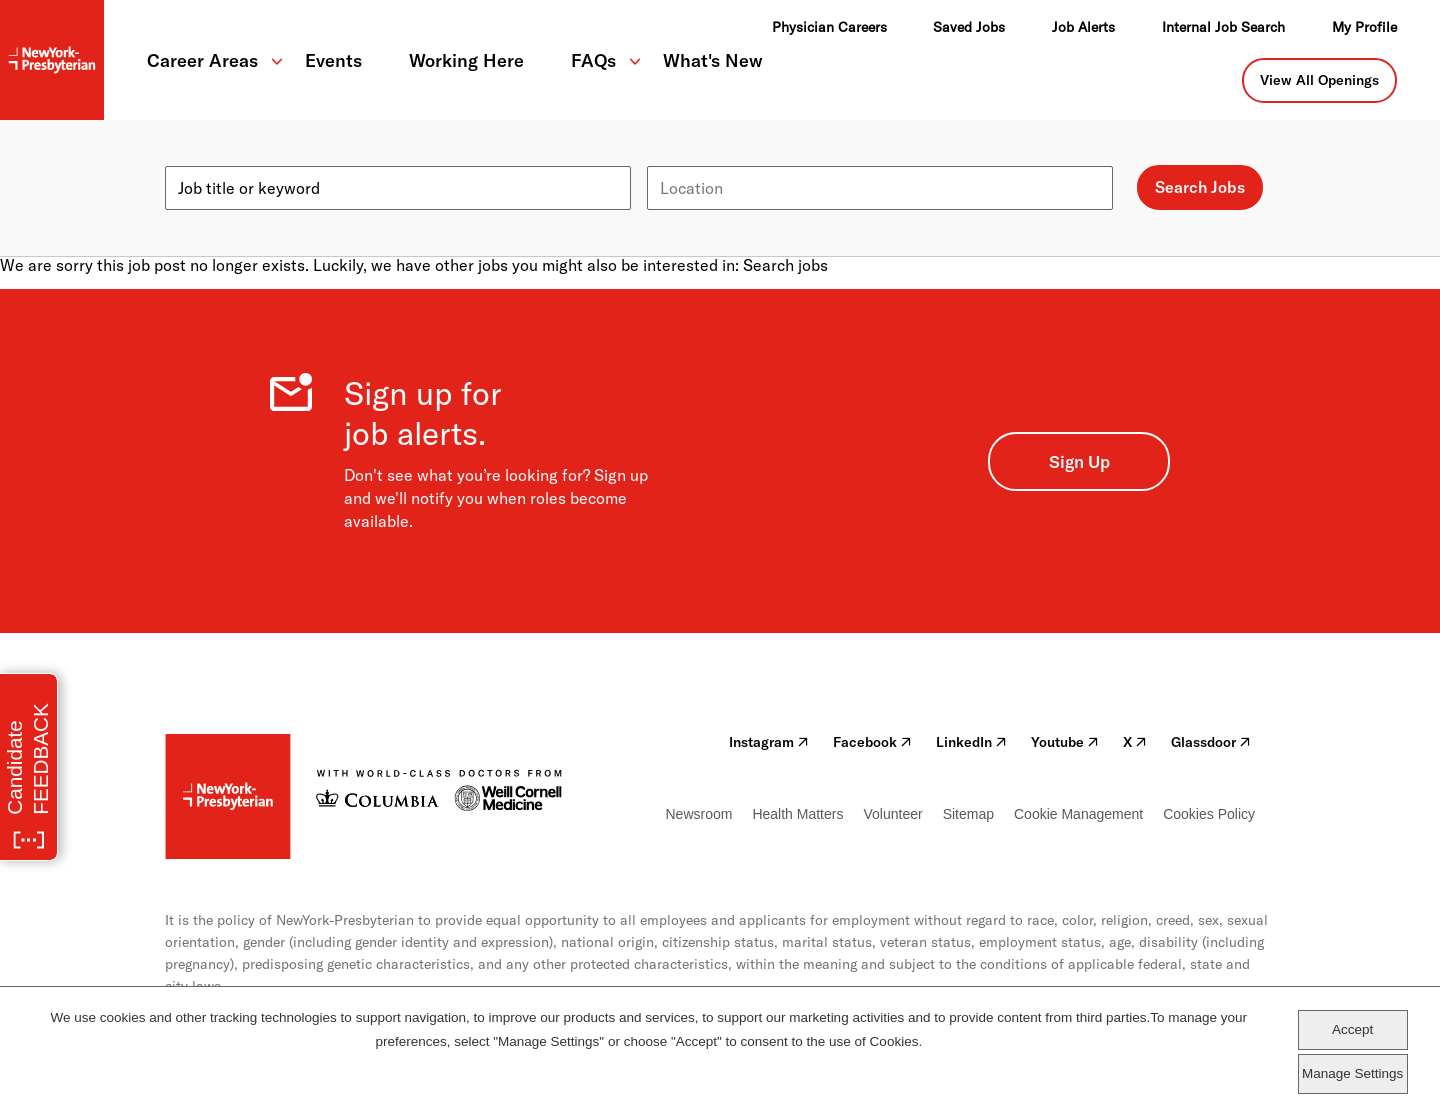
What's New (713, 60)
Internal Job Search (1223, 27)
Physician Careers (829, 27)
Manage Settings (1352, 1073)
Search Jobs (1200, 187)
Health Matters (797, 814)
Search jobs (785, 265)
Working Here (466, 60)
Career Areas (202, 60)
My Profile (1364, 27)
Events (333, 60)
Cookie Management (1078, 814)
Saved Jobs (969, 27)
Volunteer (892, 814)
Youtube (1065, 742)
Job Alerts (1083, 27)
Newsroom (699, 814)
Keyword (197, 158)
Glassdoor (1211, 742)
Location (678, 158)
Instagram (769, 742)
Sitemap (968, 814)
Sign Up (1079, 461)
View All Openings (1319, 80)
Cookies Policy (1209, 814)
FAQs (593, 60)
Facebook (872, 742)
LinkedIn (971, 742)
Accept (1352, 1029)
